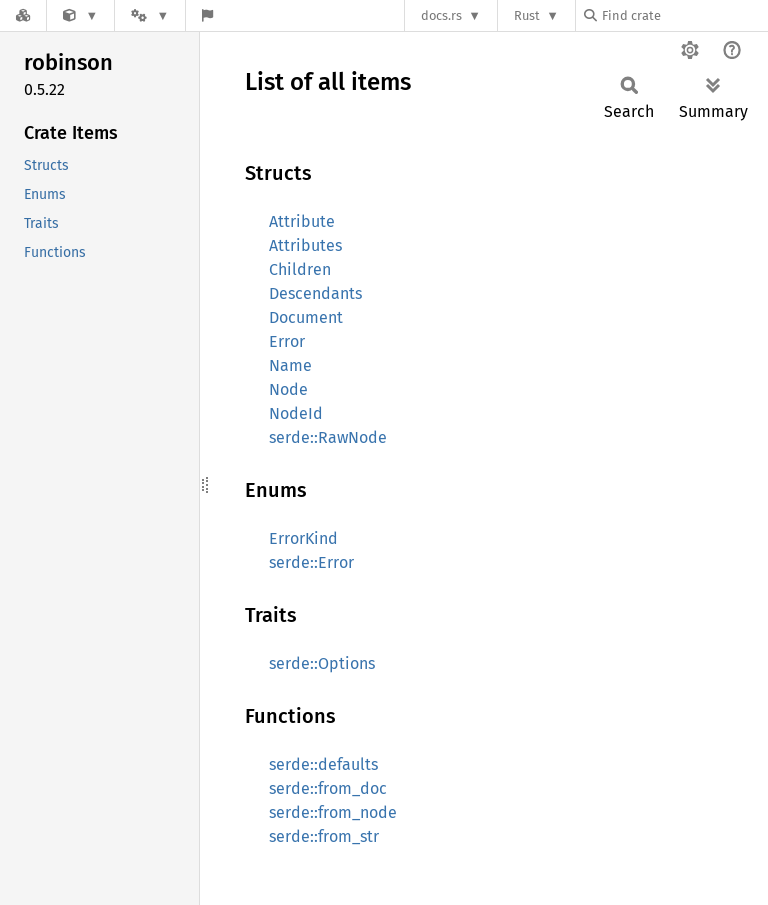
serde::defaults (323, 764)
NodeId (296, 413)
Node (288, 389)
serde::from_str (324, 836)
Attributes (305, 245)
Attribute (302, 221)
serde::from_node (333, 812)
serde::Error (311, 562)
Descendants (315, 293)
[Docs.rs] (23, 15)
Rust (527, 15)
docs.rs (441, 15)
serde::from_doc (328, 788)
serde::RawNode (328, 437)
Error (287, 341)
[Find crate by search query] (684, 15)
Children (300, 269)
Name (290, 365)
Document (306, 317)
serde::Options (322, 663)
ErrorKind (303, 538)
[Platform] (150, 15)
